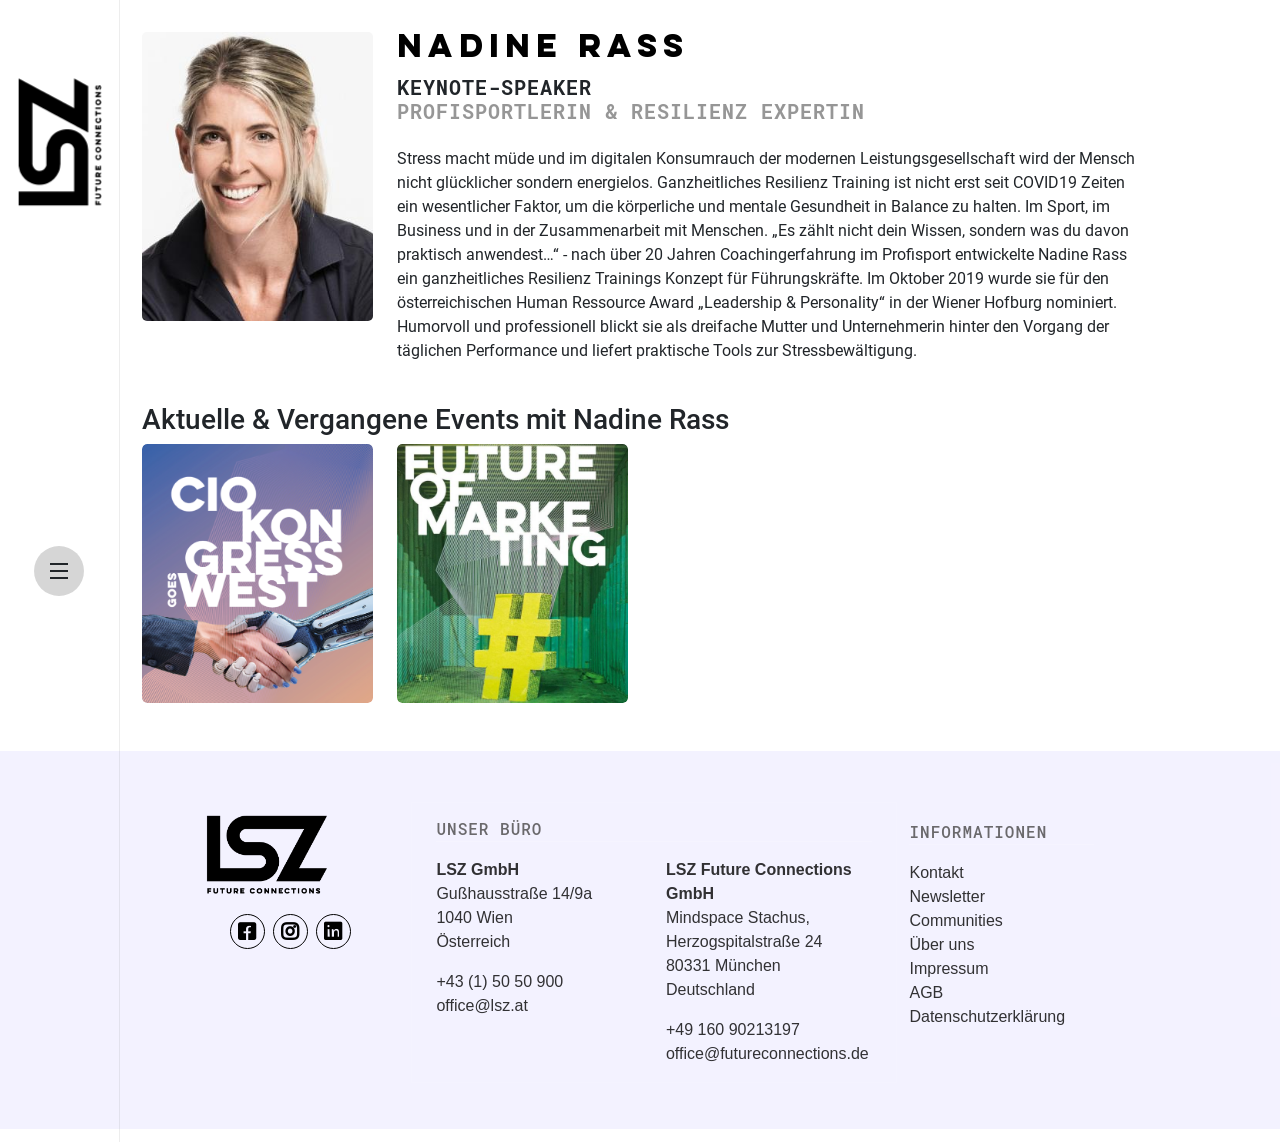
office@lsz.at (482, 1005)
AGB (926, 992)
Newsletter (947, 896)
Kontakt (936, 872)
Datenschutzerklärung (987, 1016)
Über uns (941, 944)
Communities (955, 920)
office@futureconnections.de (767, 1053)
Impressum (948, 968)
